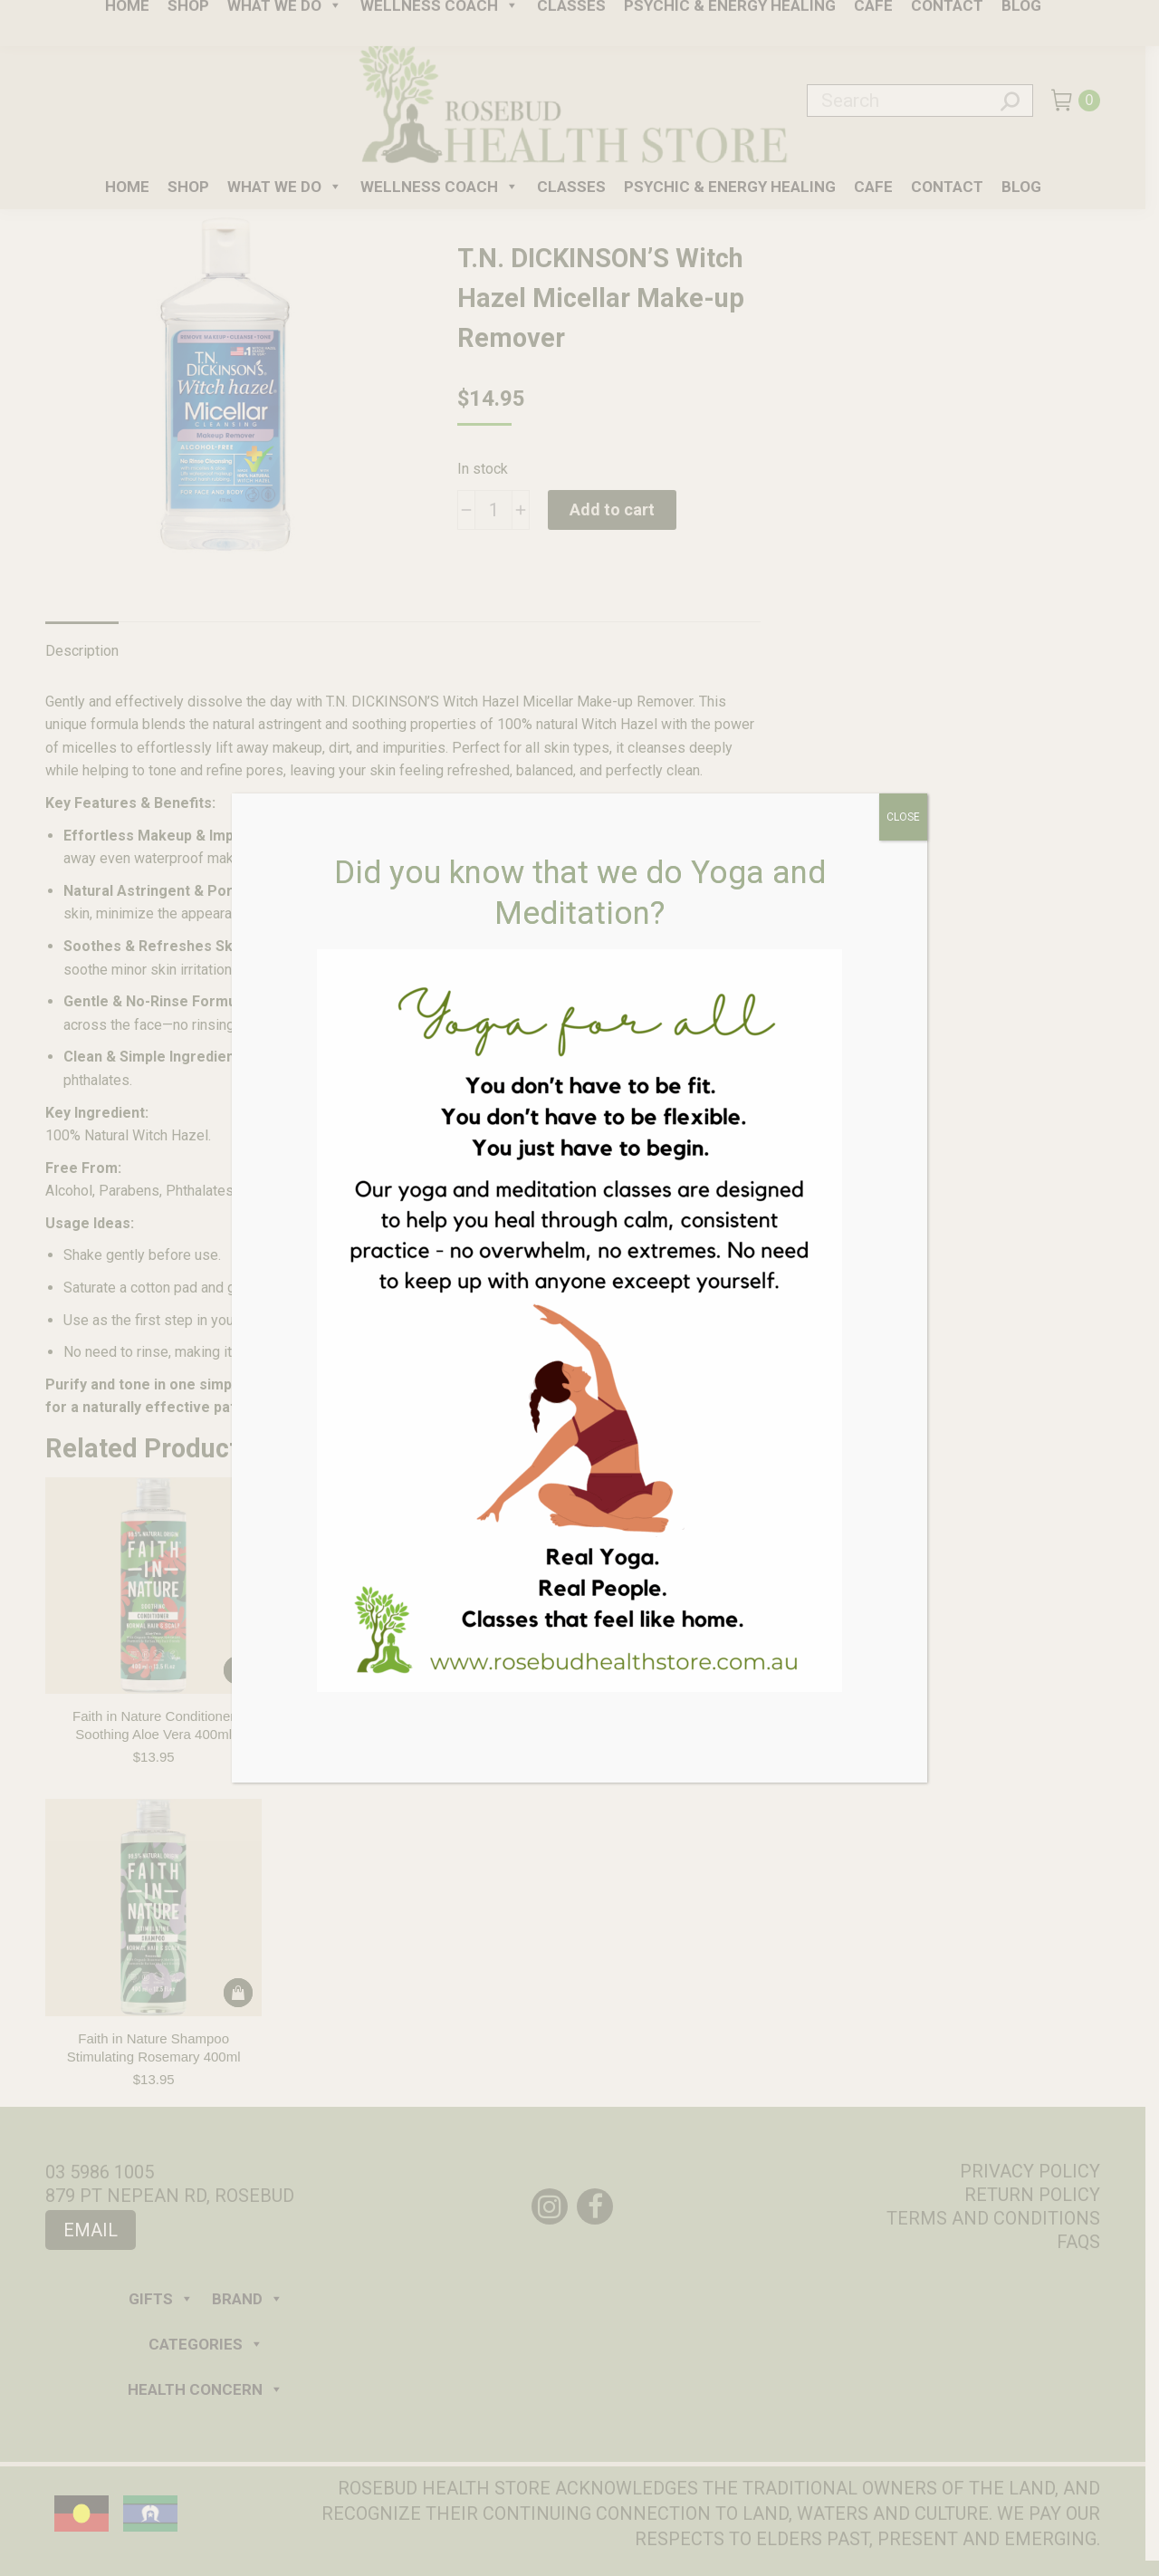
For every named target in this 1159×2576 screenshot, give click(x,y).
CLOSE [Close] (903, 817)
